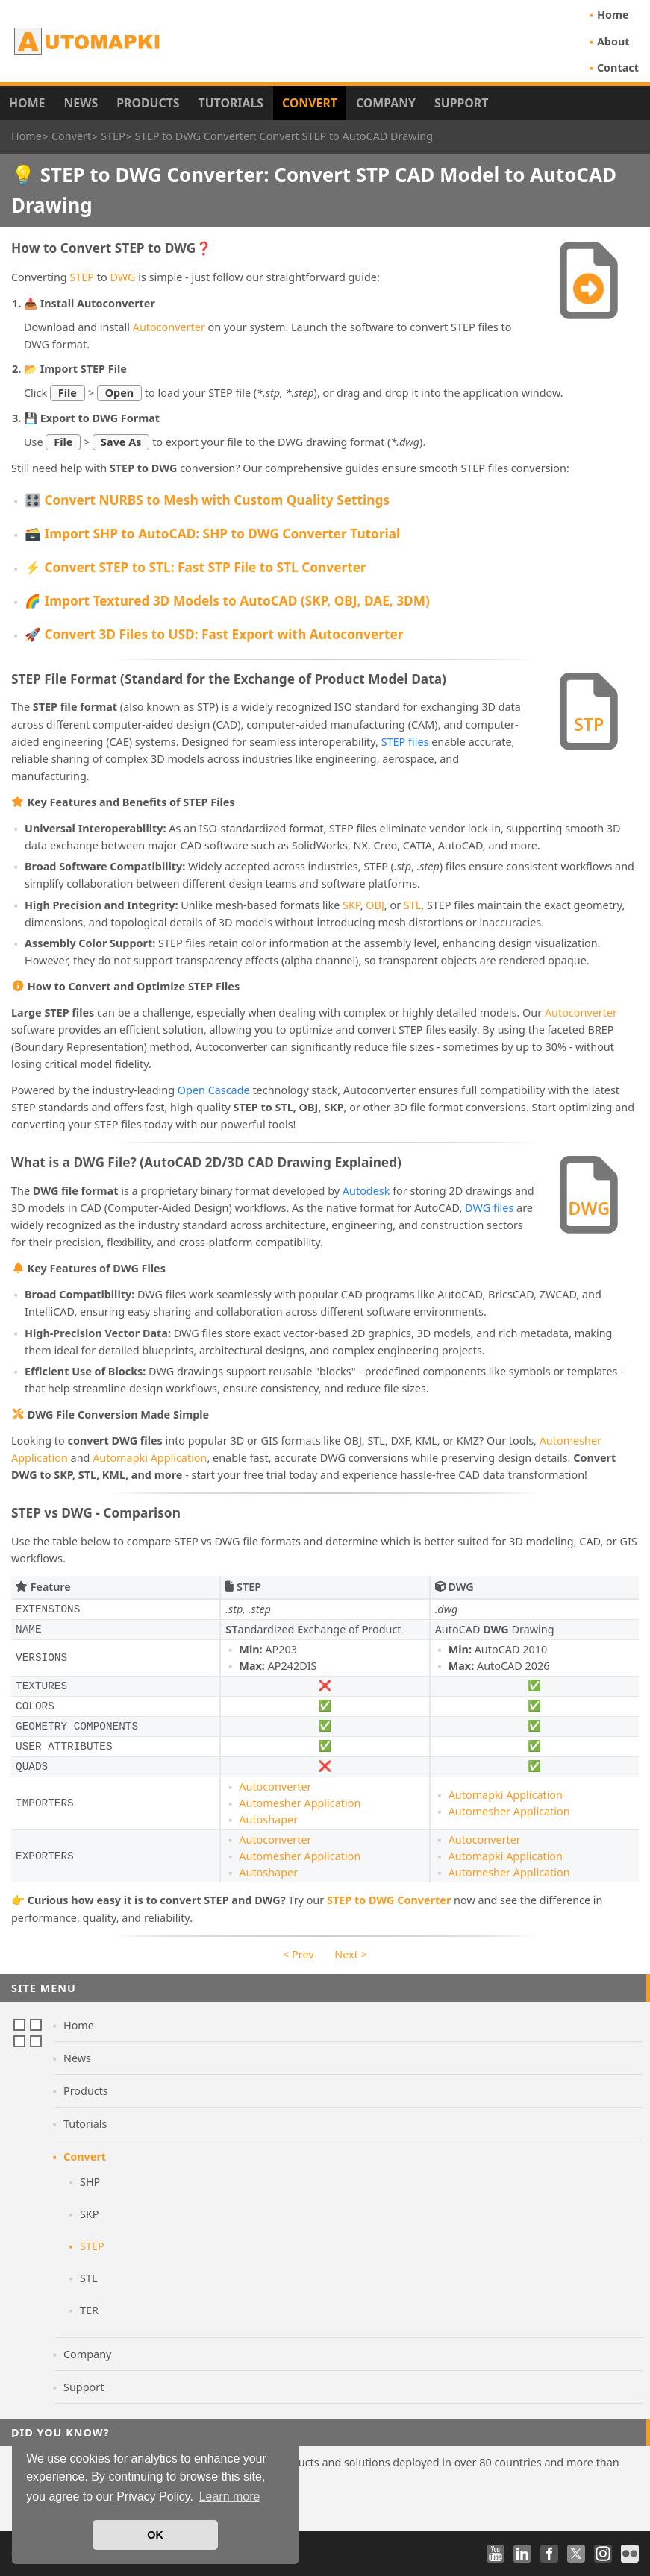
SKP (351, 905)
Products (147, 103)
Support (461, 103)
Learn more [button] (229, 2496)
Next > (350, 1954)
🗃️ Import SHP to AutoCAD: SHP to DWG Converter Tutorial (212, 533)
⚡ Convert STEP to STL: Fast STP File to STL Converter (195, 567)
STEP (81, 277)
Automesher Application (299, 1803)
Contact (618, 67)
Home (613, 14)
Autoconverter (169, 327)
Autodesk (366, 1191)
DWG (122, 277)
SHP (90, 2182)
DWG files (489, 1208)
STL (412, 905)
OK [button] (155, 2535)
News (80, 103)
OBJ (375, 905)
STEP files (405, 742)
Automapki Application (150, 1458)
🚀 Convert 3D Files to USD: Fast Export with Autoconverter (214, 634)
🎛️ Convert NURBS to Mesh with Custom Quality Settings (207, 500)
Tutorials (231, 103)
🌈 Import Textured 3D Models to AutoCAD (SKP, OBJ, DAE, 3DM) (227, 600)
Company (386, 103)
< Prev (298, 1954)
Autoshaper (268, 1819)
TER (89, 2310)
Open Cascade (214, 1090)
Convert (309, 103)
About (613, 41)
